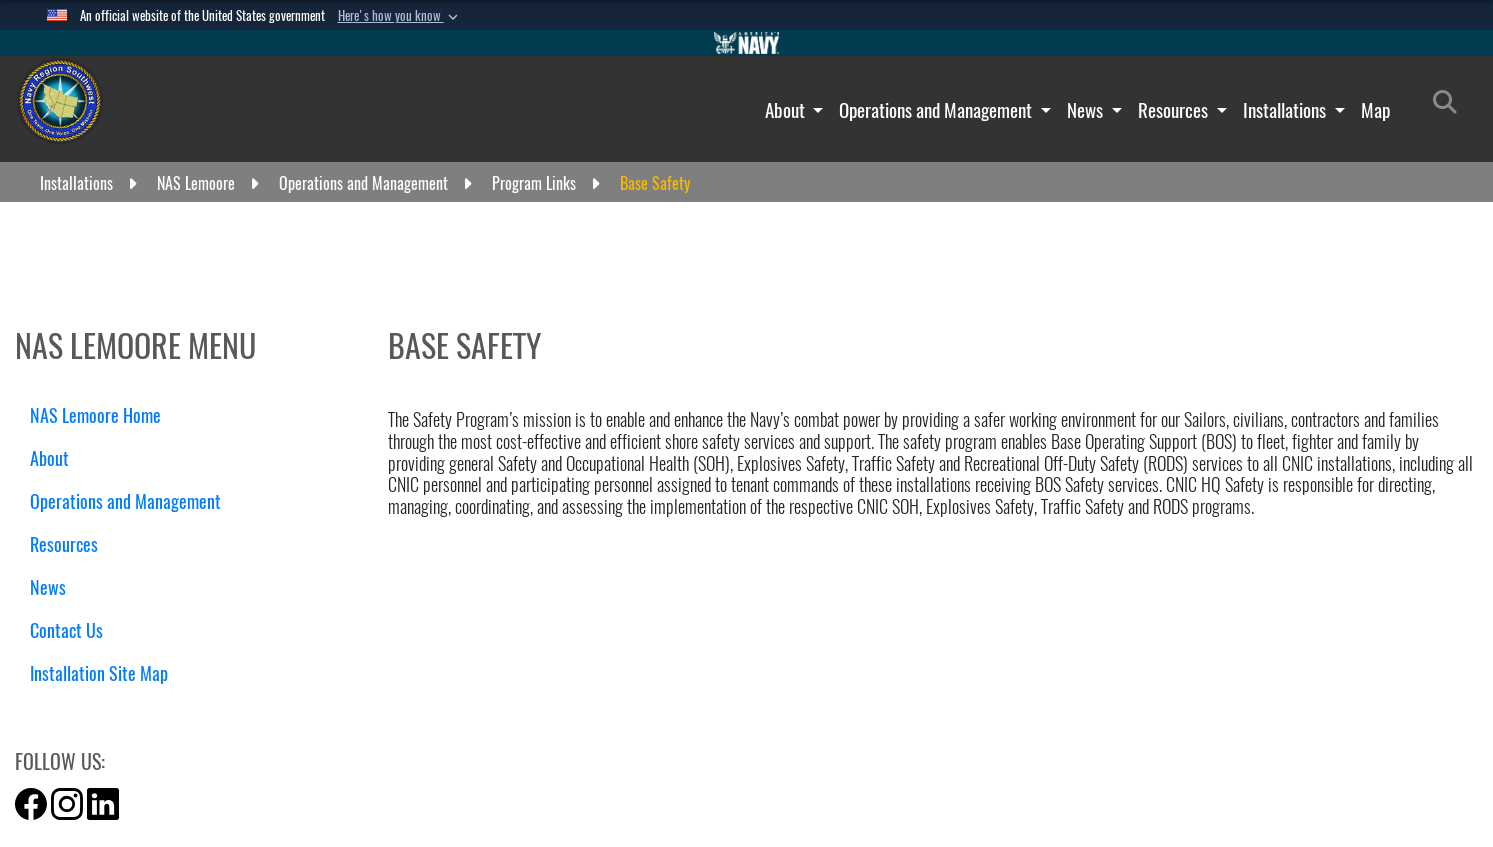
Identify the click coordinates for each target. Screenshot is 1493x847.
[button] (400, 16)
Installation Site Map (99, 673)
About (787, 110)
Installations (1286, 110)
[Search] (1450, 106)
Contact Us (74, 630)
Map (1375, 110)
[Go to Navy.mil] (747, 43)
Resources (1175, 110)
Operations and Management (937, 110)
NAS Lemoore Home (95, 415)
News (1087, 110)
